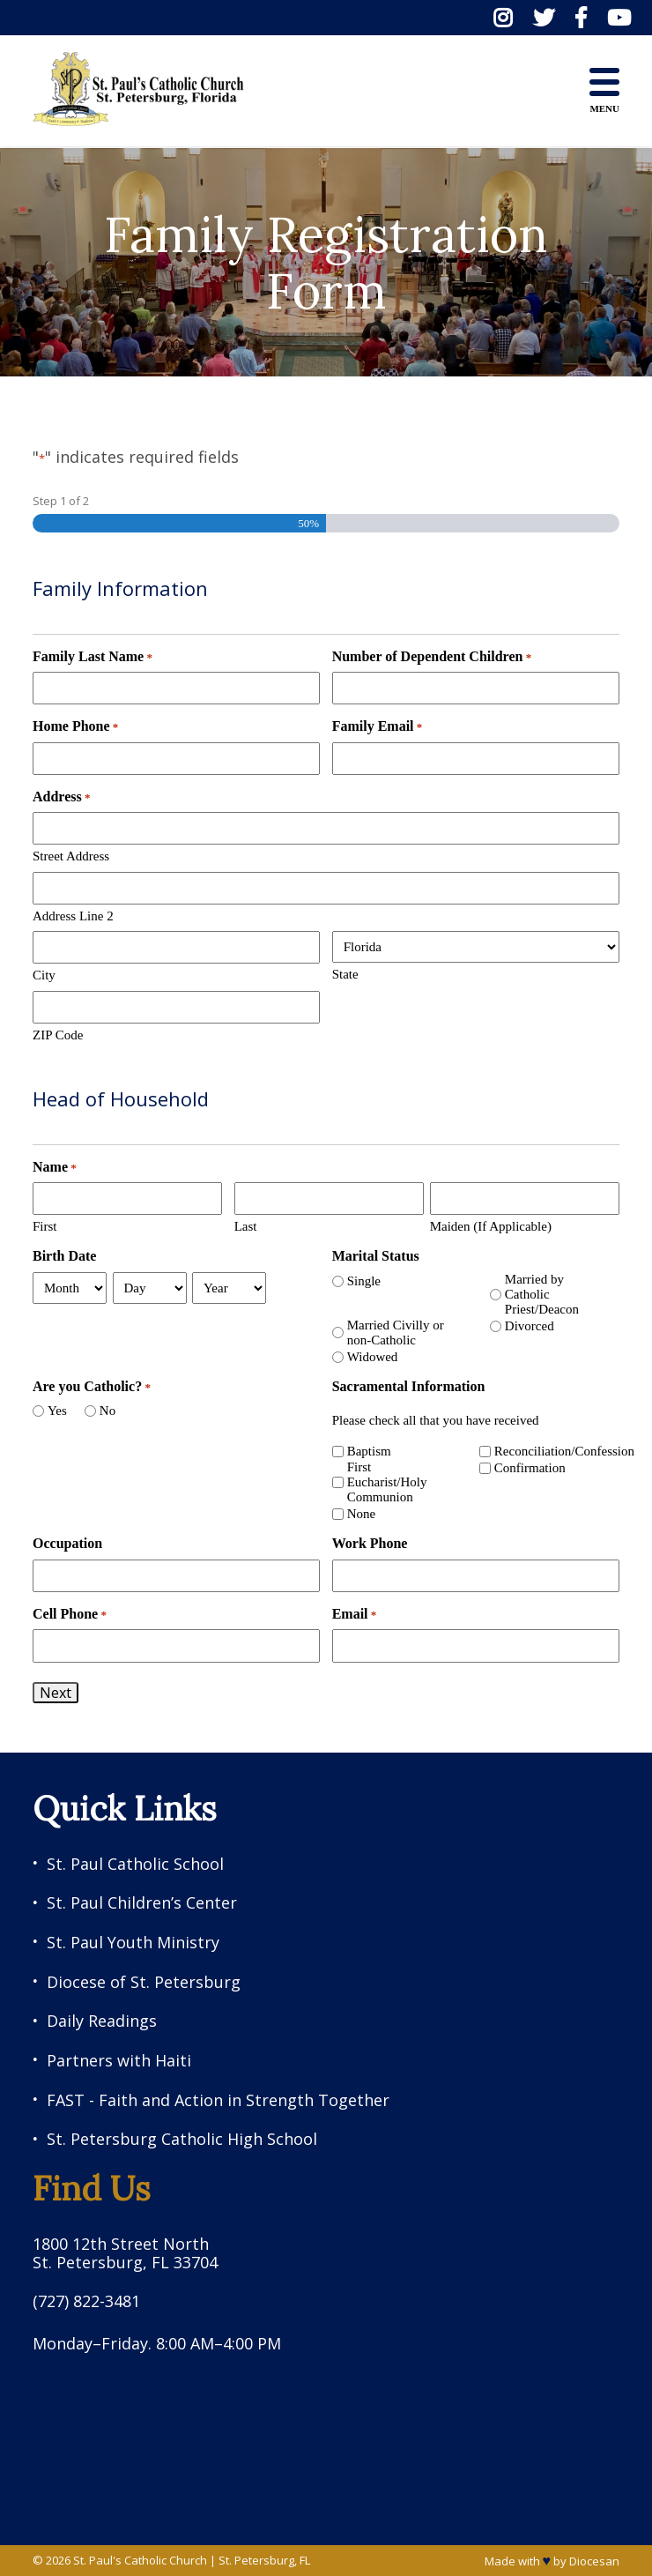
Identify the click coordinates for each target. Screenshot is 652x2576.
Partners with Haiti (119, 2060)
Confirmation (530, 1468)
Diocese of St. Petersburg (144, 1982)
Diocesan (594, 2561)
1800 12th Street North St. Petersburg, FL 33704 (125, 2253)
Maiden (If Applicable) (491, 1226)
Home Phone (75, 726)
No (107, 1410)
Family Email (377, 726)
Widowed (372, 1357)
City (44, 975)
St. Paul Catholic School (135, 1864)
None (361, 1514)
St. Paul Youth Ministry (133, 1942)
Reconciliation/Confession (550, 1451)
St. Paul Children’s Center (142, 1903)
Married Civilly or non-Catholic (395, 1332)
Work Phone (370, 1543)
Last (245, 1226)
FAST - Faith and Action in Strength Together (218, 2100)
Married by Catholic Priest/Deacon (542, 1294)
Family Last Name (92, 657)
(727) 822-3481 (86, 2301)
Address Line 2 (73, 916)
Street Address (71, 856)
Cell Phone (70, 1614)
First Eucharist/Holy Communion (387, 1482)
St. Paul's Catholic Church (140, 2560)
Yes (57, 1410)
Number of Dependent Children (432, 657)
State (345, 974)
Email (354, 1614)
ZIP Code (58, 1035)
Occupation (67, 1543)
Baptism (369, 1451)
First (45, 1226)
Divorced (529, 1326)
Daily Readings (102, 2021)
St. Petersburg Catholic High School (182, 2139)
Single (364, 1281)
